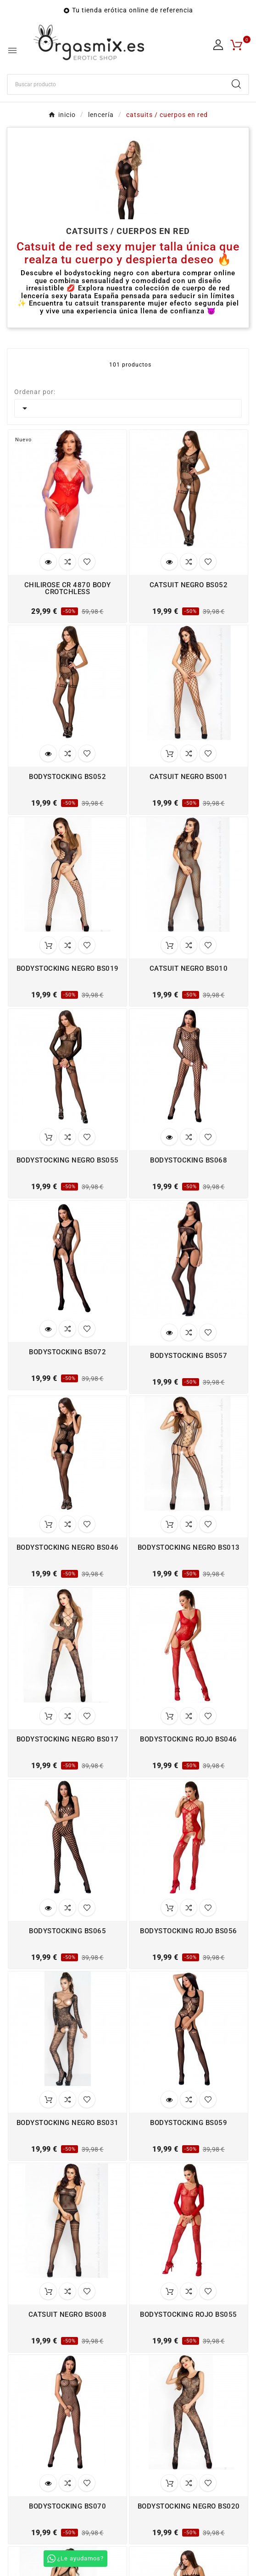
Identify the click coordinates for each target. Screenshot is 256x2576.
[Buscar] (116, 84)
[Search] (236, 84)
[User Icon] (218, 44)
